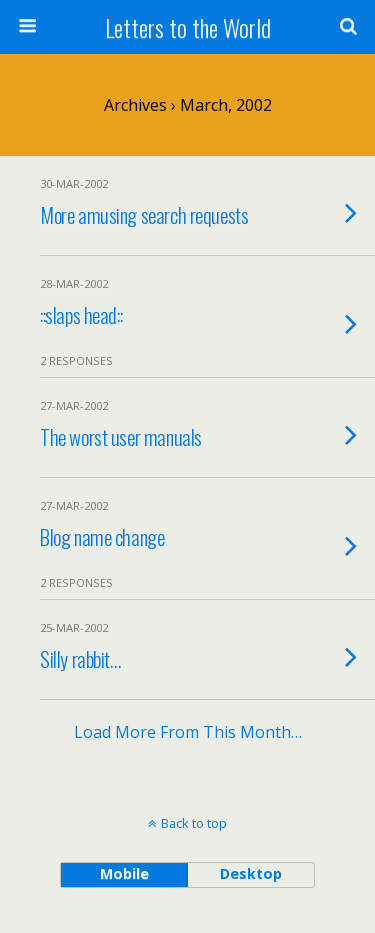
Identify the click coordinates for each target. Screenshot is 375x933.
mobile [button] (124, 873)
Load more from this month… (188, 732)
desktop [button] (251, 873)
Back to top (194, 823)
